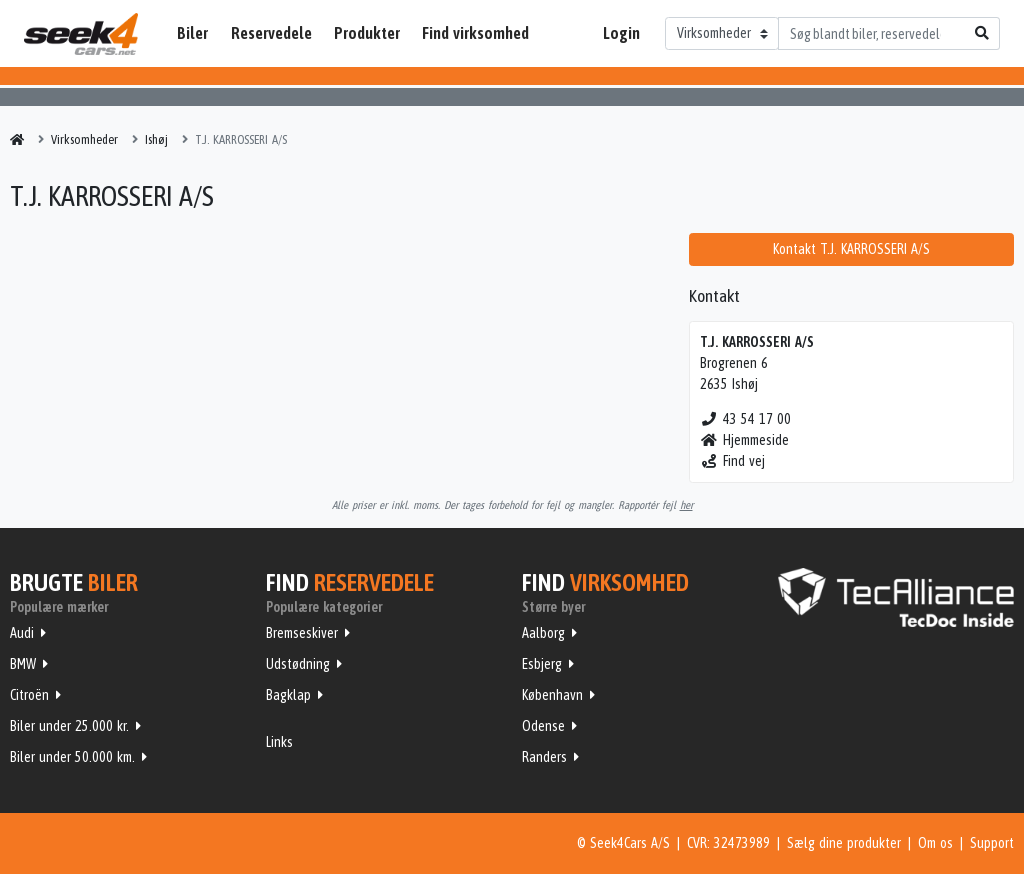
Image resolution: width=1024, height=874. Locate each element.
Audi (22, 633)
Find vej (732, 461)
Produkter (367, 33)
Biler (192, 33)
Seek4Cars (81, 34)
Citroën (29, 695)
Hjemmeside (744, 440)
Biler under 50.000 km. (72, 757)
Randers (544, 757)
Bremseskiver (302, 633)
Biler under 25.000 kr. (69, 726)
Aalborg (543, 633)
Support (992, 843)
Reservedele (271, 33)
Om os (935, 843)
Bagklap (288, 695)
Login (621, 33)
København (552, 695)
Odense (543, 726)
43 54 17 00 (745, 419)
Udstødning (298, 664)
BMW (23, 664)
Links (279, 742)
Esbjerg (542, 664)
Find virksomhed (475, 33)
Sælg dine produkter (844, 843)
